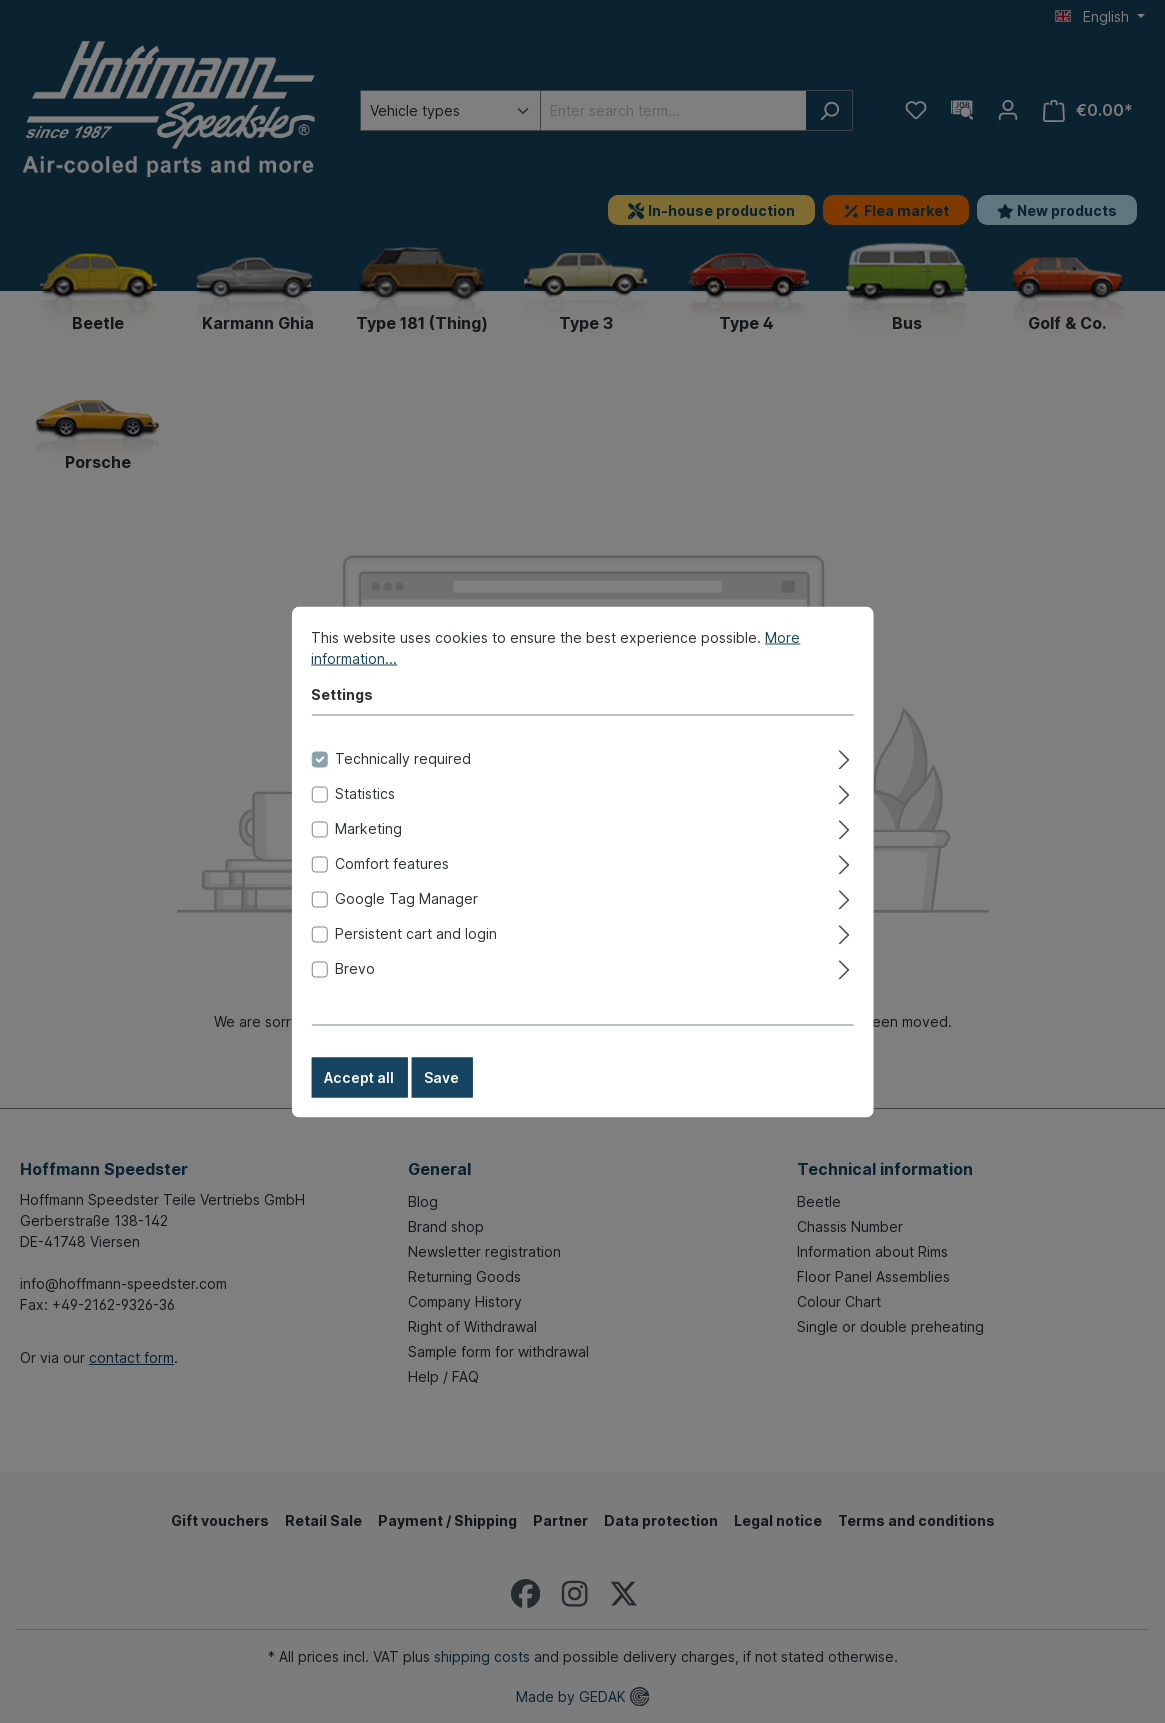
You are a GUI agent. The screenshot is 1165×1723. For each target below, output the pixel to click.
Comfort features (392, 883)
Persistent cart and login (416, 953)
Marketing (368, 848)
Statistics (365, 813)
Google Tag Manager (406, 918)
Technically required (403, 778)
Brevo (355, 988)
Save (441, 1097)
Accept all (359, 1097)
